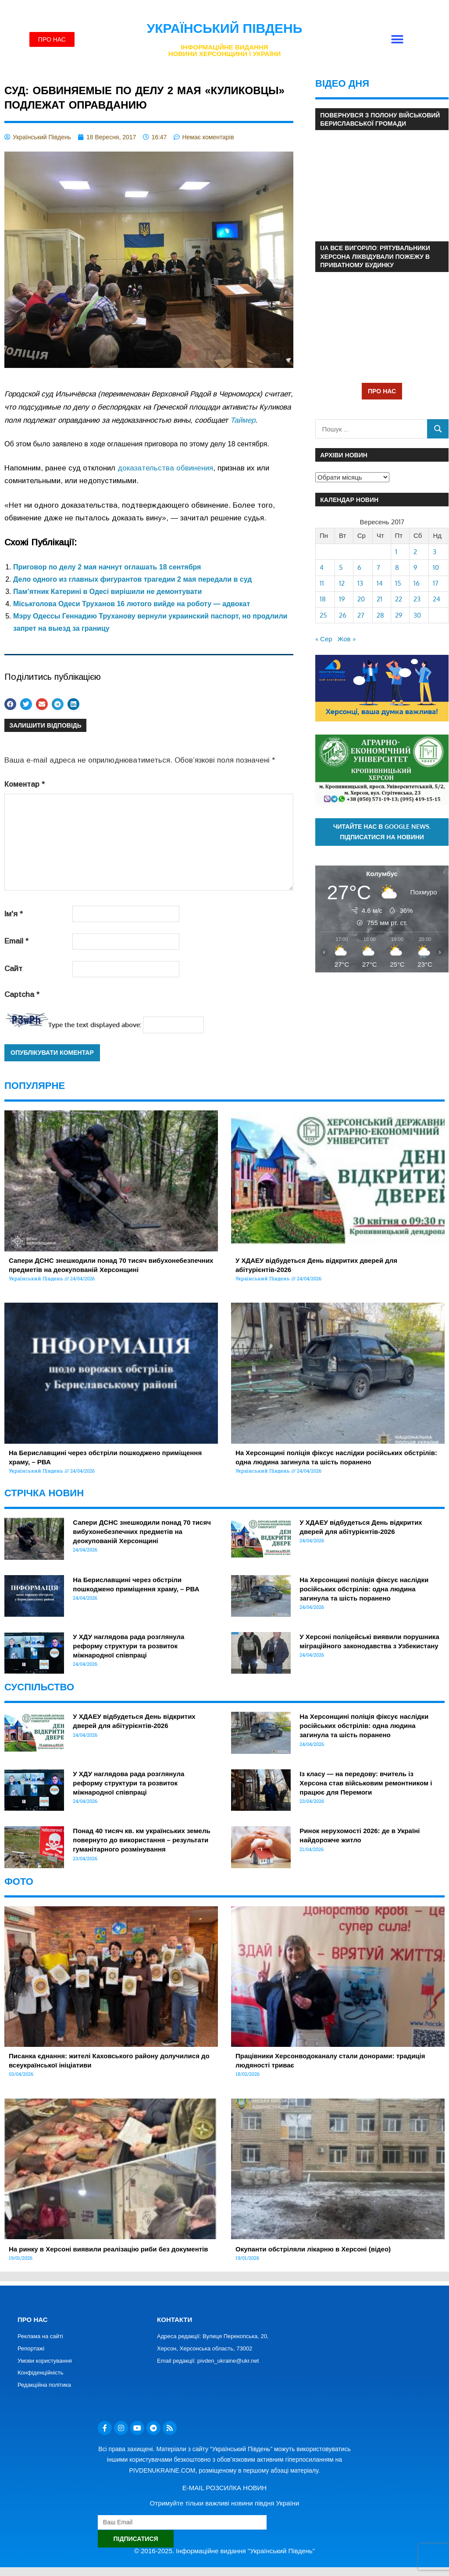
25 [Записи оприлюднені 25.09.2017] (323, 615)
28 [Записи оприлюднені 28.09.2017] (380, 615)
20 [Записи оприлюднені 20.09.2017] (361, 599)
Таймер (242, 420)
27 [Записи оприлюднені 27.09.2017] (360, 615)
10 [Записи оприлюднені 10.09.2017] (436, 567)
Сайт (13, 969)
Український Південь (225, 28)
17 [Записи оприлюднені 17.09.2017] (435, 583)
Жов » (347, 639)
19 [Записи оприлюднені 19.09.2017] (342, 599)
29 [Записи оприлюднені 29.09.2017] (399, 615)
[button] (397, 39)
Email (16, 941)
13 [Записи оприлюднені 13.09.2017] (360, 583)
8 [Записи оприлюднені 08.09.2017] (397, 567)
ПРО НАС (382, 391)
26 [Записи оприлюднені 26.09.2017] (342, 615)
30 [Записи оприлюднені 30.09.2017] (417, 615)
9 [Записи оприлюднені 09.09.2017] (415, 567)
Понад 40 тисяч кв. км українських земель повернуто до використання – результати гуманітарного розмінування (141, 1840)
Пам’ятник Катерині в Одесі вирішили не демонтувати (107, 591)
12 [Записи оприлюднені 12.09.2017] (342, 583)
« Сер (323, 639)
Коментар (24, 784)
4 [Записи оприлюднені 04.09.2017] (322, 567)
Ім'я (13, 914)
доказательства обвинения (165, 468)
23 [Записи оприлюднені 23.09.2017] (416, 599)
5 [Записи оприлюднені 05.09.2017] (341, 567)
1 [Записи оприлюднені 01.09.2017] (396, 552)
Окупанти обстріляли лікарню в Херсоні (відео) (313, 2249)
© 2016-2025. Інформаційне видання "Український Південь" (224, 2551)
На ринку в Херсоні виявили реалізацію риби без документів (108, 2249)
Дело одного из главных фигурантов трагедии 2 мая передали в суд (132, 579)
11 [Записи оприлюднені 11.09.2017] (322, 583)
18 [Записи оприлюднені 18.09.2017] (323, 599)
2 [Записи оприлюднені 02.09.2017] (415, 552)
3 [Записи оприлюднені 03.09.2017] (434, 552)
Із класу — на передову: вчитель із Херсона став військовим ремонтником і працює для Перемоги (365, 1783)
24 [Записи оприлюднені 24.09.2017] (436, 599)
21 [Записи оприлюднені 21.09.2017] (379, 599)
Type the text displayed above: (94, 1025)
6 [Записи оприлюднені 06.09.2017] (359, 567)
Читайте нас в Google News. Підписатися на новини (382, 832)
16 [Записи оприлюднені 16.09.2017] (416, 583)
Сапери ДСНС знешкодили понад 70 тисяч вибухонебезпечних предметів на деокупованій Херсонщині (142, 1531)
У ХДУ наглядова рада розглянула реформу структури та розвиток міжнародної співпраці (128, 1646)
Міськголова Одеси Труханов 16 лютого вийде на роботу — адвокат (131, 604)
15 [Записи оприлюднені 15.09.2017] (398, 583)
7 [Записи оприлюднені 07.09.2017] (378, 567)
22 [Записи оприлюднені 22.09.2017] (398, 599)
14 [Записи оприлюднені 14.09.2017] (380, 583)
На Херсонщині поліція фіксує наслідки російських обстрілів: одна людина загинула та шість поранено (363, 1589)
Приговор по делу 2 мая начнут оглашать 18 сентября (107, 567)
